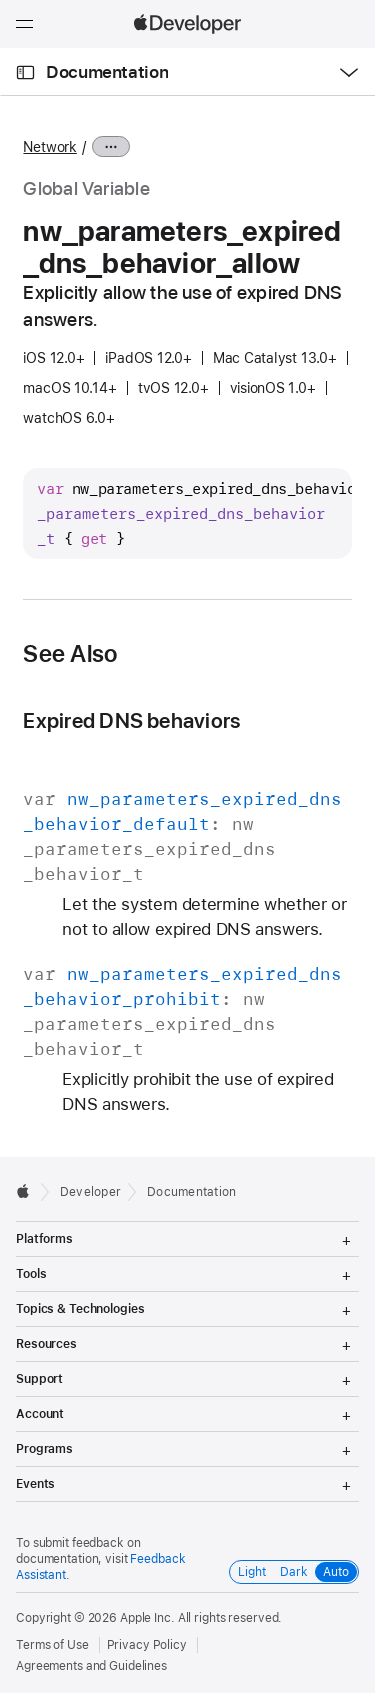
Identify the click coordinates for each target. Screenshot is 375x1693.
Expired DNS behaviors (131, 720)
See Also (70, 654)
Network (49, 147)
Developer (90, 1192)
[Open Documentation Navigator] (25, 72)
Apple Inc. (147, 1618)
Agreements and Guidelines (91, 1666)
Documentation (107, 72)
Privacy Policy (147, 1645)
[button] (0, 0)
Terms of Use (52, 1645)
